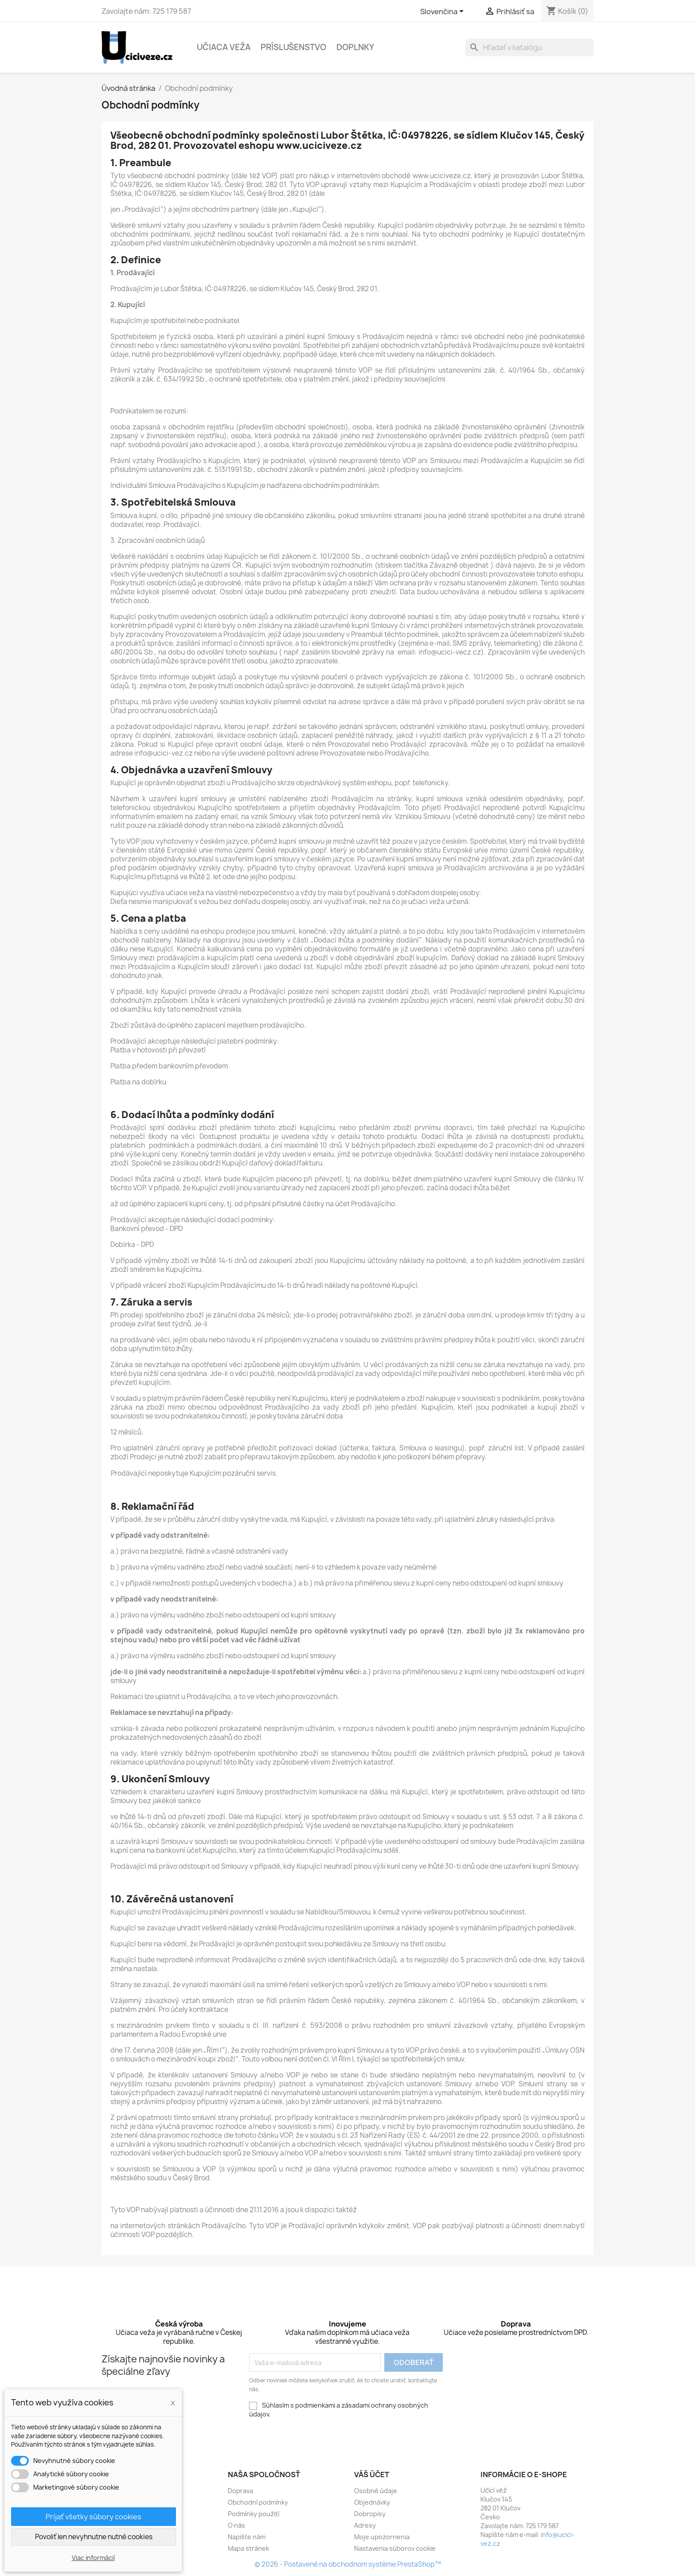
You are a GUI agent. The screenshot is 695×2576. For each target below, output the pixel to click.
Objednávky (372, 2502)
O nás (236, 2525)
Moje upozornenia (382, 2537)
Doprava (240, 2490)
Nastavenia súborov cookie (395, 2548)
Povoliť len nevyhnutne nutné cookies (93, 2536)
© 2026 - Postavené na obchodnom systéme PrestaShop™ (347, 2564)
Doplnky (355, 47)
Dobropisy (370, 2514)
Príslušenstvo (293, 47)
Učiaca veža (223, 47)
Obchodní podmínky (258, 2502)
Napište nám (247, 2537)
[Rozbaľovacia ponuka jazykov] (443, 12)
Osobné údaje (375, 2490)
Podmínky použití (253, 2514)
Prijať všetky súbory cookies (93, 2516)
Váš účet (371, 2474)
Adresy (365, 2525)
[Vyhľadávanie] (529, 47)
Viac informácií (93, 2557)
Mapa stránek (248, 2548)
